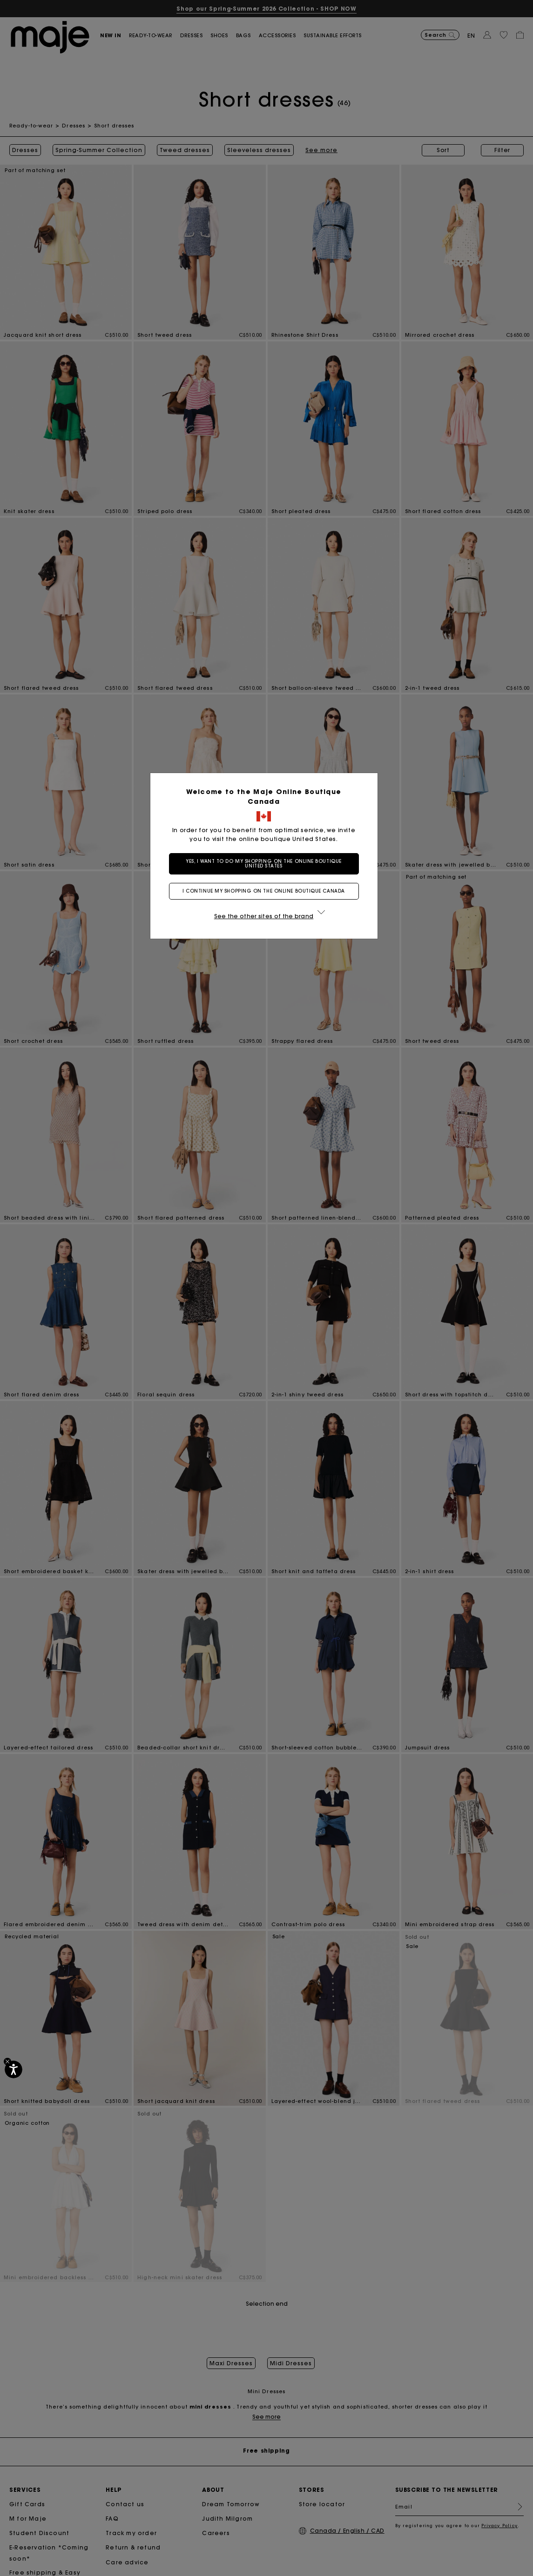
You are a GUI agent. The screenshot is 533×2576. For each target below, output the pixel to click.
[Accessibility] (13, 2069)
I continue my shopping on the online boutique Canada (266, 891)
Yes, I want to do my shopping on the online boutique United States (266, 863)
